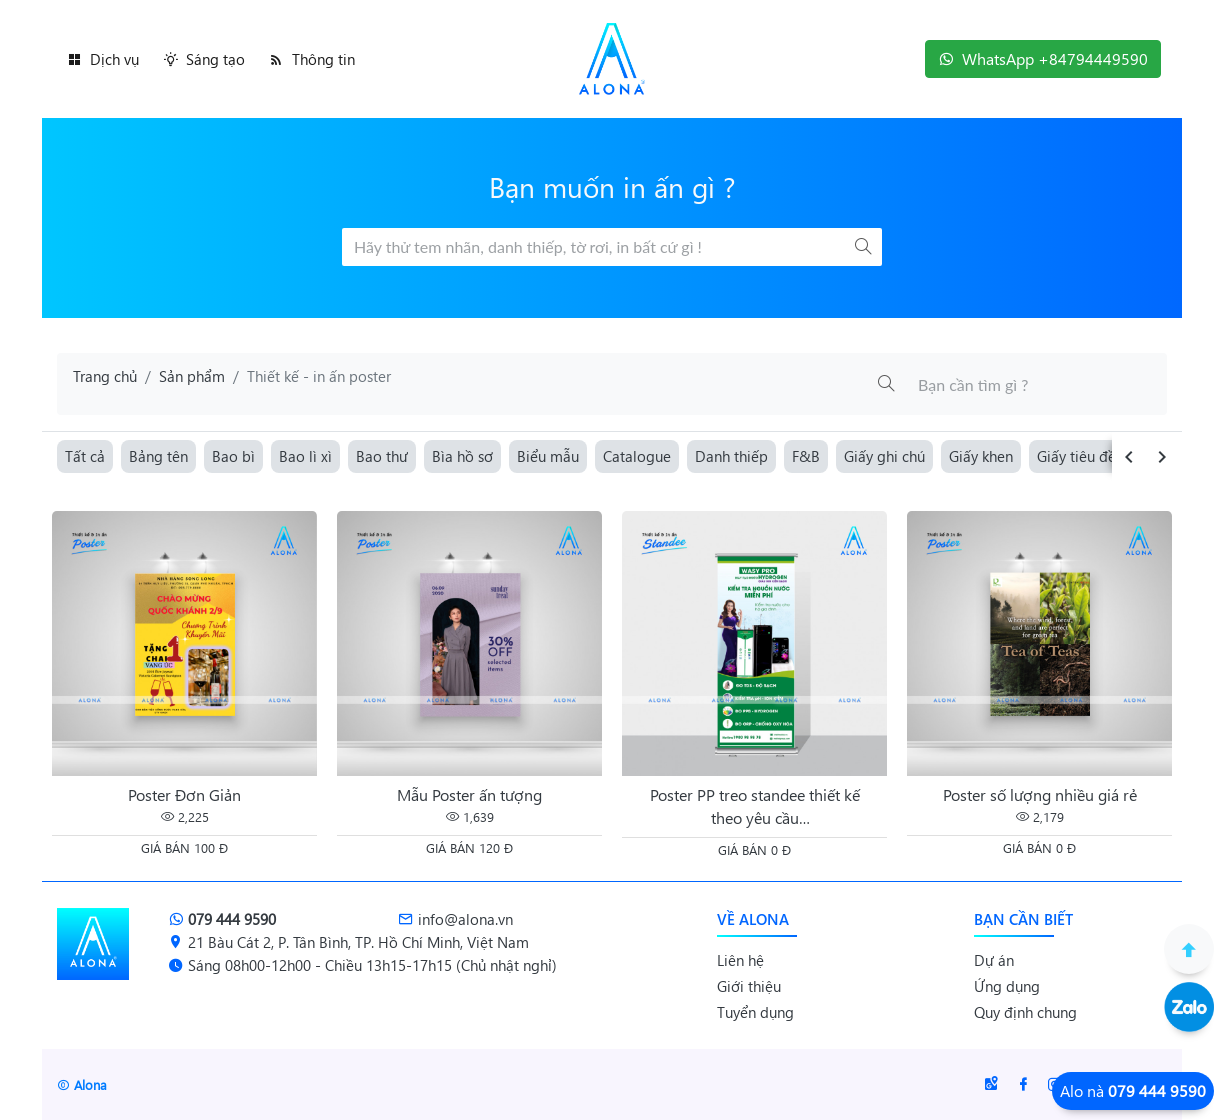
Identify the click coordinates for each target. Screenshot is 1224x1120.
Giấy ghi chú (884, 456)
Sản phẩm (192, 376)
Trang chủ (105, 376)
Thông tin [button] (312, 59)
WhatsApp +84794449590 (1043, 58)
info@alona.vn (455, 919)
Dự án (994, 960)
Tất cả (85, 456)
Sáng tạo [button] (204, 59)
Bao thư (382, 456)
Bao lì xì (305, 456)
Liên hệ (740, 960)
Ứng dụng (1007, 986)
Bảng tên (158, 456)
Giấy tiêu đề (1076, 456)
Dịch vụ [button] (103, 59)
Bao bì (233, 456)
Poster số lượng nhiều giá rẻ (1040, 794)
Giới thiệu (749, 986)
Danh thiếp (731, 456)
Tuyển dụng (755, 1012)
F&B (806, 456)
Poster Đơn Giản (184, 794)
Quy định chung (1025, 1012)
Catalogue (637, 456)
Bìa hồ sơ (462, 456)
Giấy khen (981, 456)
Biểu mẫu (548, 456)
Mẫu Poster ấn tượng (469, 794)
